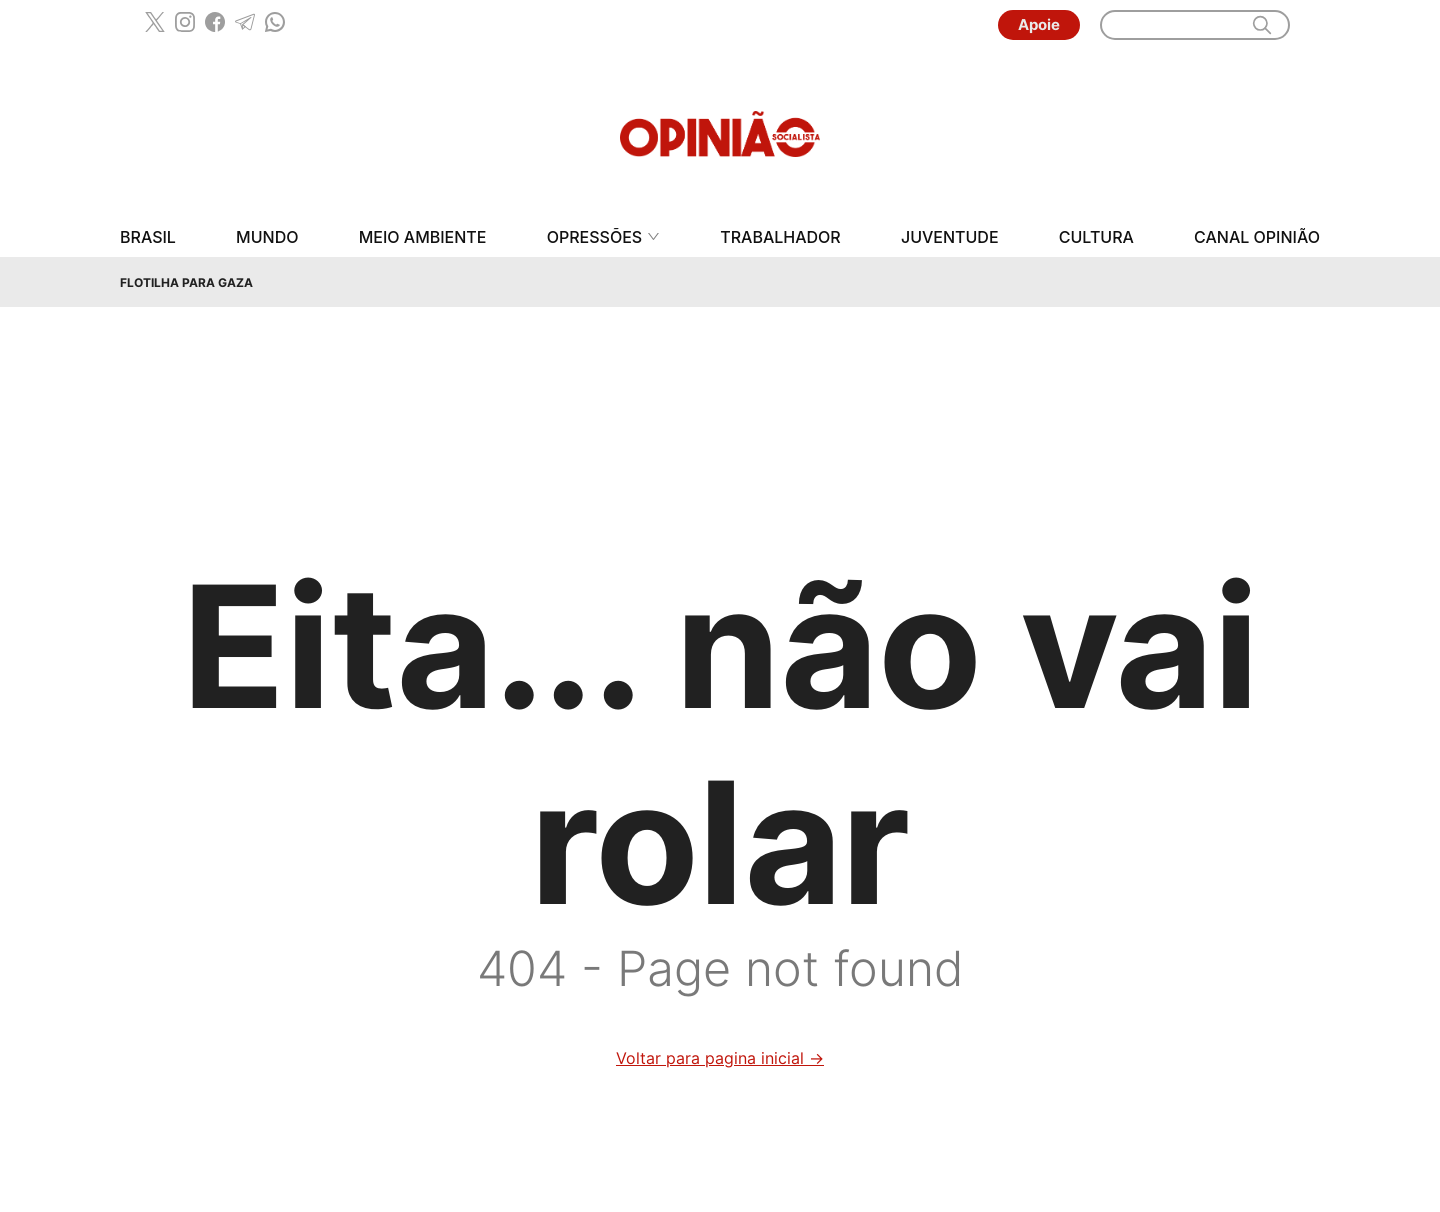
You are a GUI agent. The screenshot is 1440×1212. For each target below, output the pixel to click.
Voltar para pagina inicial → (720, 1058)
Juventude (950, 237)
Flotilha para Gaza (186, 282)
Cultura (1096, 237)
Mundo (267, 237)
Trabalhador (780, 237)
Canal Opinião (1257, 237)
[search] (1262, 25)
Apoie (1039, 24)
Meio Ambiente (423, 237)
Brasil (148, 237)
